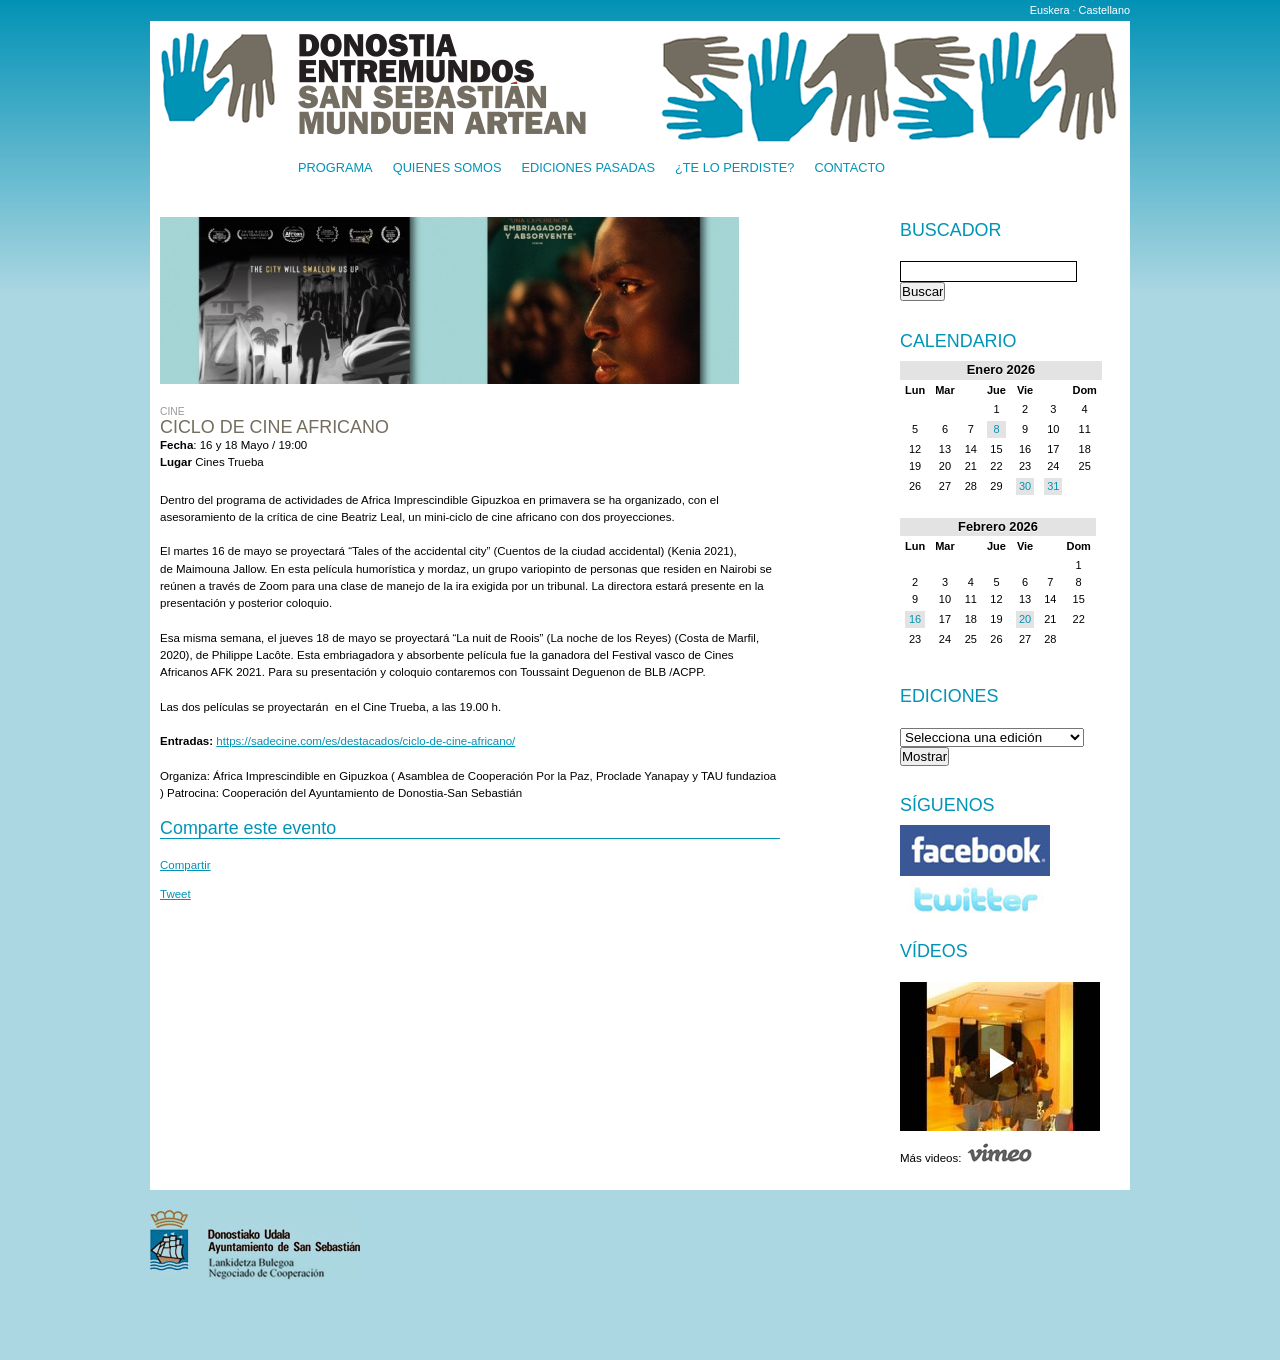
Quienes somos (447, 168)
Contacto (849, 168)
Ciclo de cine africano (274, 427)
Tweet (175, 894)
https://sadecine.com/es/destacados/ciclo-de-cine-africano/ (365, 741)
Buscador (950, 231)
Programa (335, 168)
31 (1053, 486)
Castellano (1104, 10)
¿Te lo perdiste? (734, 168)
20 (1025, 619)
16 (915, 619)
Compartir (185, 865)
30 (1025, 486)
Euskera (1050, 10)
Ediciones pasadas (587, 168)
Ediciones (949, 696)
